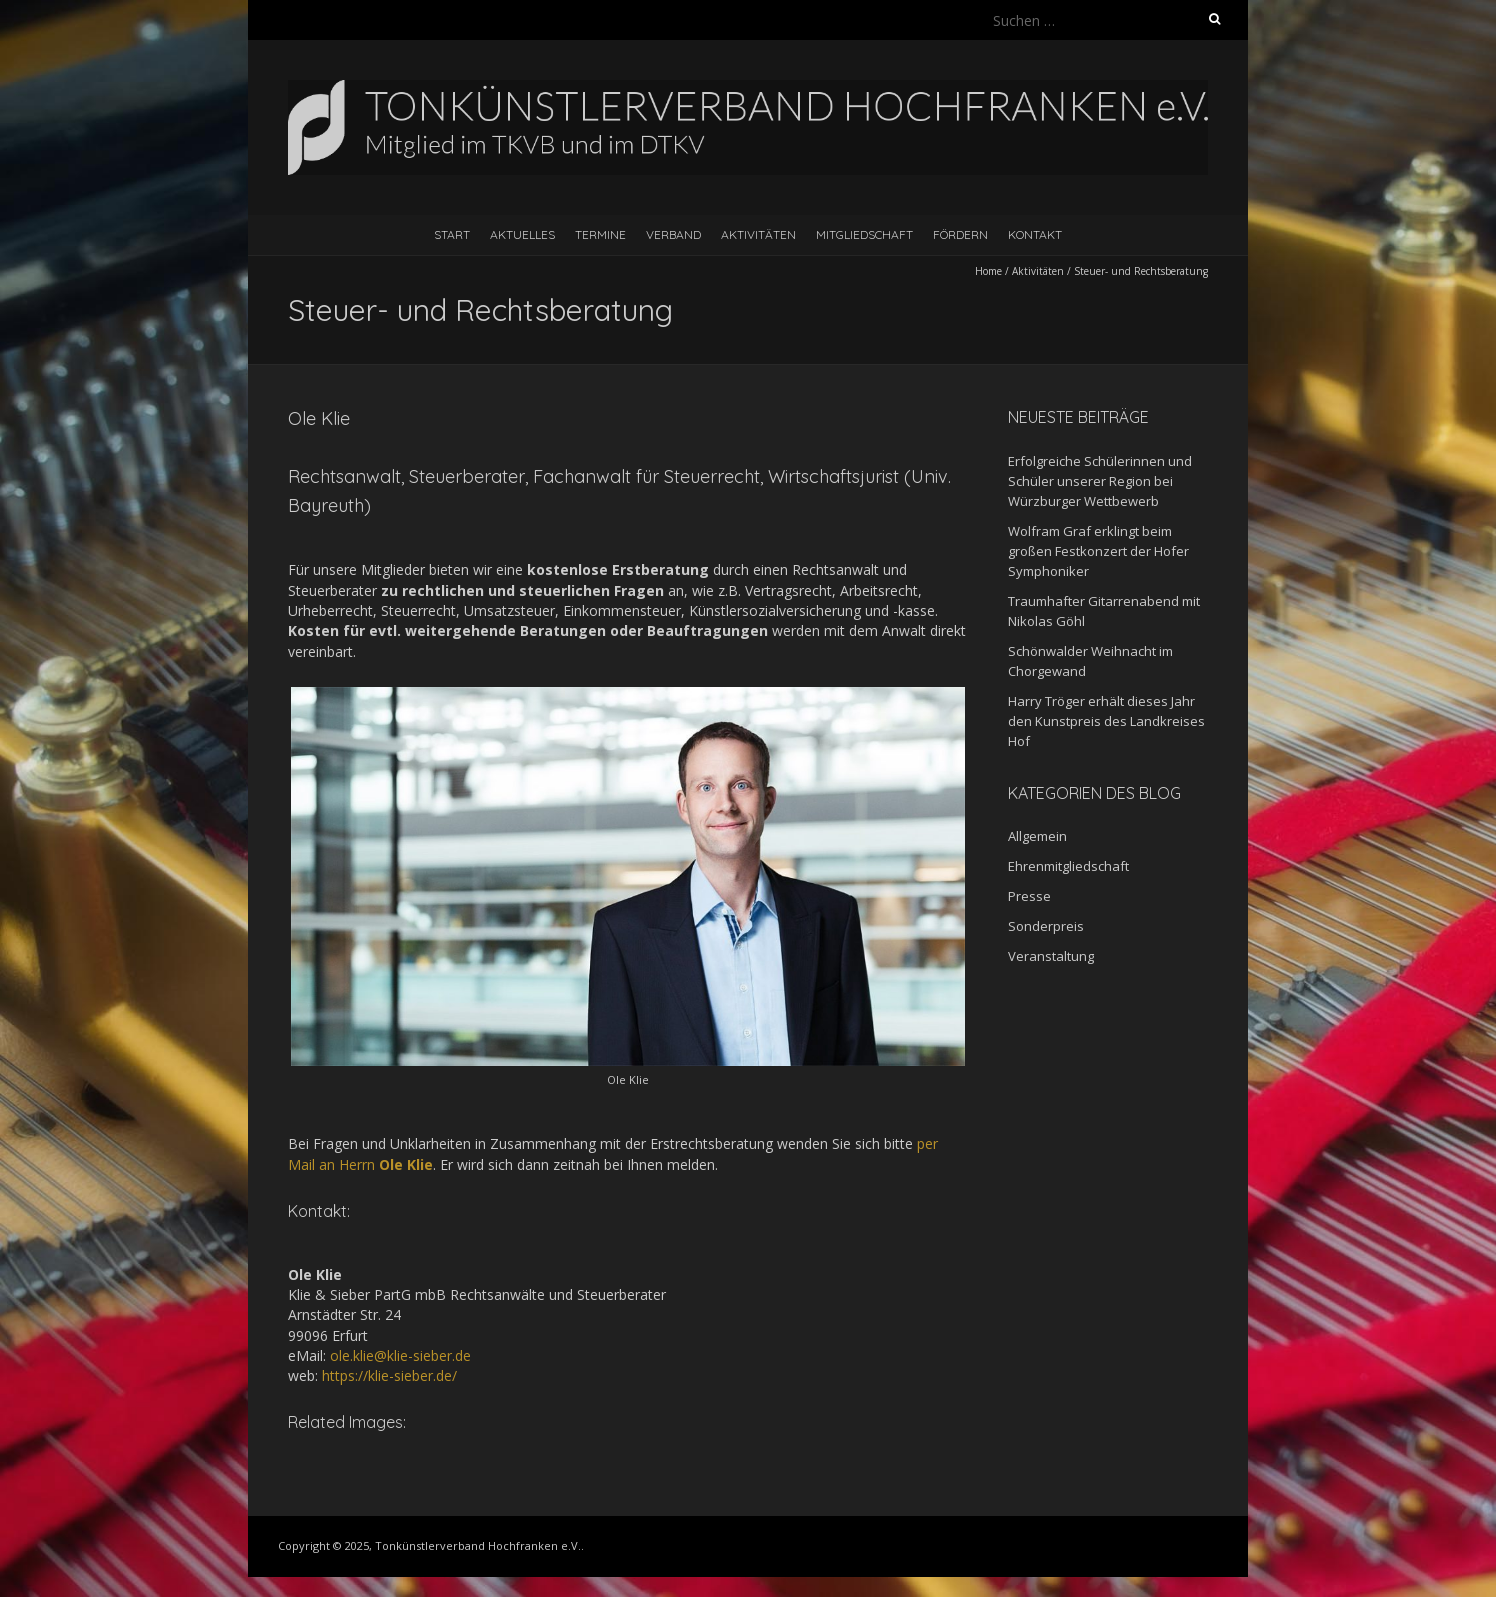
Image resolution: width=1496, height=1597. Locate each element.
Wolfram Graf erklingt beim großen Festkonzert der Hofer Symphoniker (1098, 551)
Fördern (960, 234)
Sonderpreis (1046, 926)
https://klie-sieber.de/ (389, 1375)
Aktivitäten (758, 234)
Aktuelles (522, 234)
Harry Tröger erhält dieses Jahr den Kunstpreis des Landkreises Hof (1106, 721)
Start (452, 234)
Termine (600, 234)
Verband (673, 234)
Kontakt (1035, 234)
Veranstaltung (1051, 956)
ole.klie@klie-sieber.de (400, 1355)
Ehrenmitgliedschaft (1068, 866)
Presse (1029, 896)
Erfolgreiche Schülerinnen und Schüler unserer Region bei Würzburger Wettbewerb (1100, 481)
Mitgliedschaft (864, 234)
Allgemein (1037, 836)
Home (988, 271)
